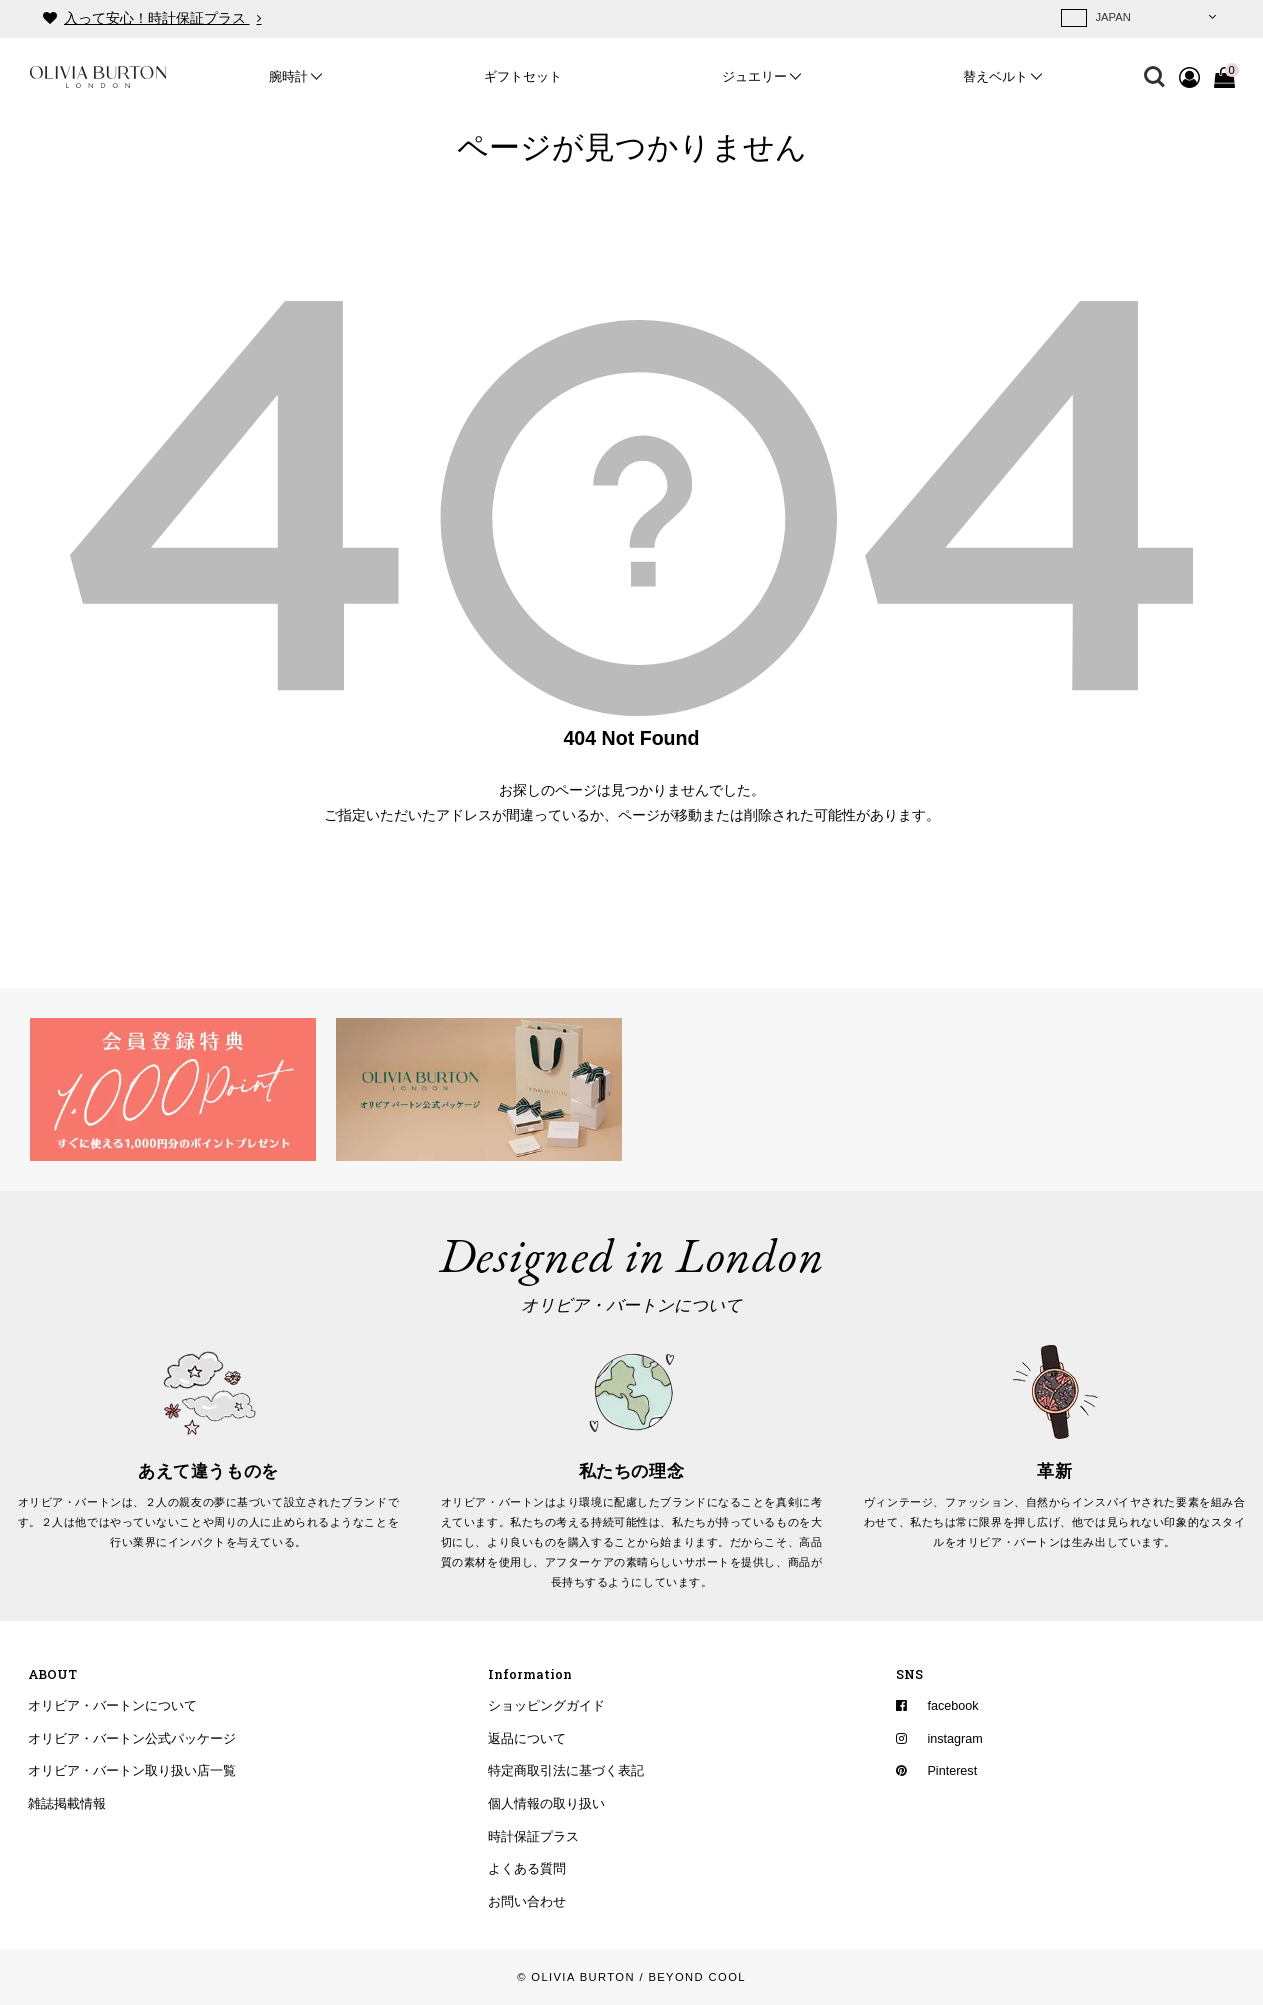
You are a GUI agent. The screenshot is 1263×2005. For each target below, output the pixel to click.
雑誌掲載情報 (67, 1804)
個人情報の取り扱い (546, 1804)
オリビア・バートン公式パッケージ (132, 1739)
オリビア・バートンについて (112, 1706)
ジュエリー (754, 77)
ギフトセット (523, 77)
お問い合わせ (527, 1902)
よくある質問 (527, 1870)
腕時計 (288, 77)
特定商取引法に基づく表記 (566, 1772)
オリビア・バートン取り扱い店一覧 (132, 1772)
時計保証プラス (533, 1837)
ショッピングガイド (546, 1706)
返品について (527, 1739)
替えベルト (995, 77)
